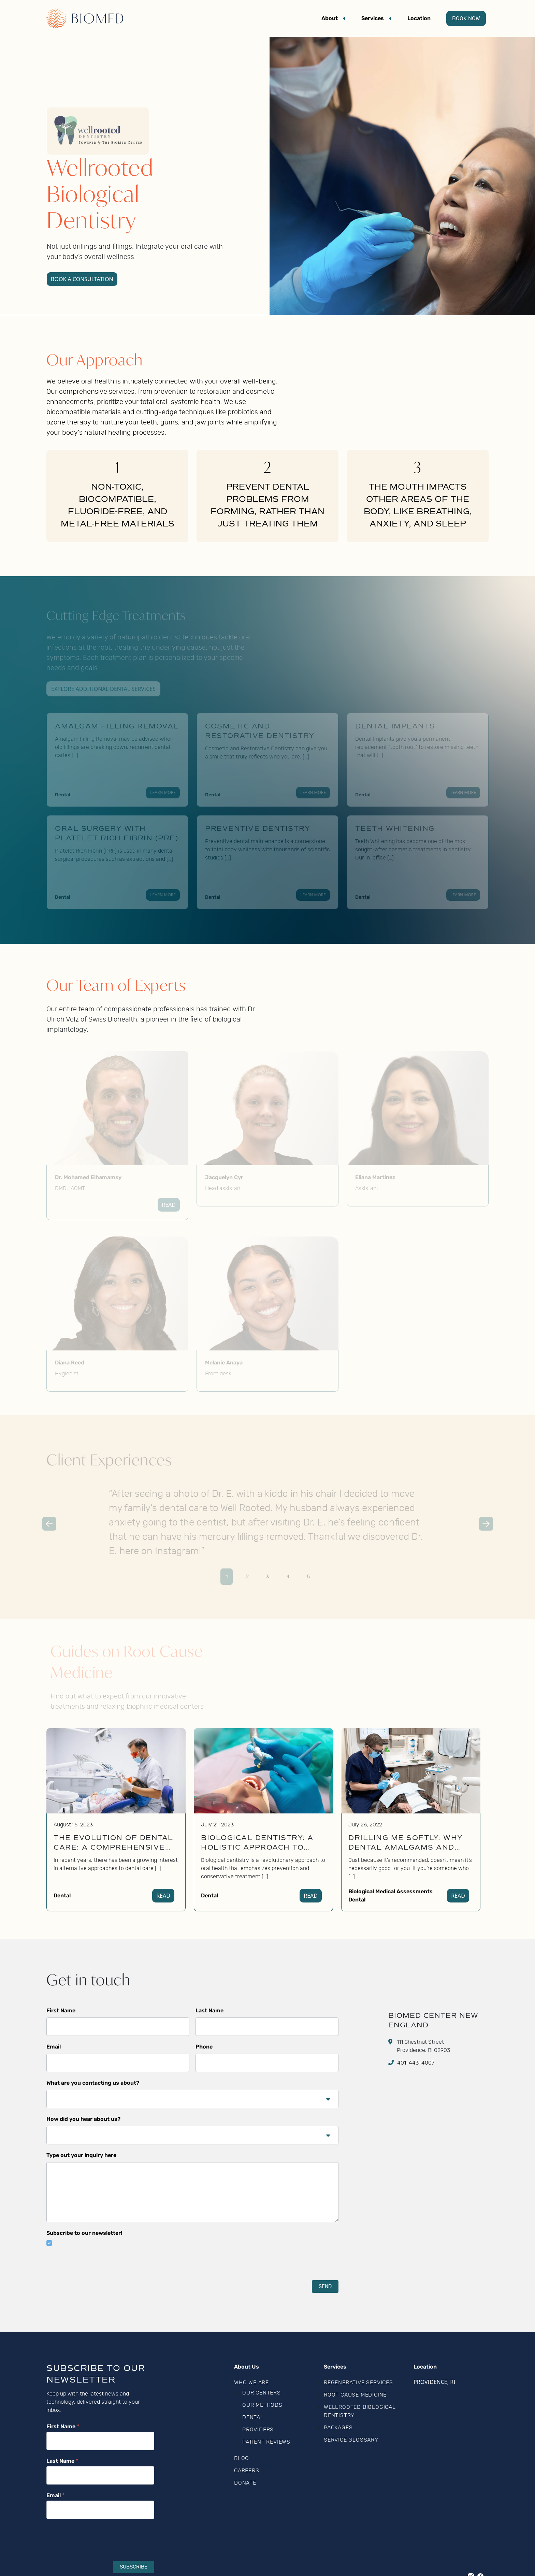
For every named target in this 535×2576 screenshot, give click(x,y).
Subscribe (133, 2567)
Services (372, 18)
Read (163, 1895)
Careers (246, 2471)
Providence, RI (435, 2382)
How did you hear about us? (83, 2119)
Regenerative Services (358, 2382)
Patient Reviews (266, 2442)
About (329, 18)
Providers (258, 2430)
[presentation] (98, 2269)
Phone (204, 2046)
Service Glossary (351, 2440)
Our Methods (262, 2405)
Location (419, 18)
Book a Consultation (82, 279)
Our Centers (261, 2393)
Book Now (466, 18)
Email (53, 2046)
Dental (62, 1895)
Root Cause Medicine (355, 2395)
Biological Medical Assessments (390, 1891)
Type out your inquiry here (81, 2155)
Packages (338, 2428)
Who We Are (251, 2382)
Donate (245, 2483)
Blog (241, 2458)
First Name (60, 2010)
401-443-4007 (415, 2063)
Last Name (209, 2010)
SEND (325, 2286)
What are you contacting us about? (92, 2083)
